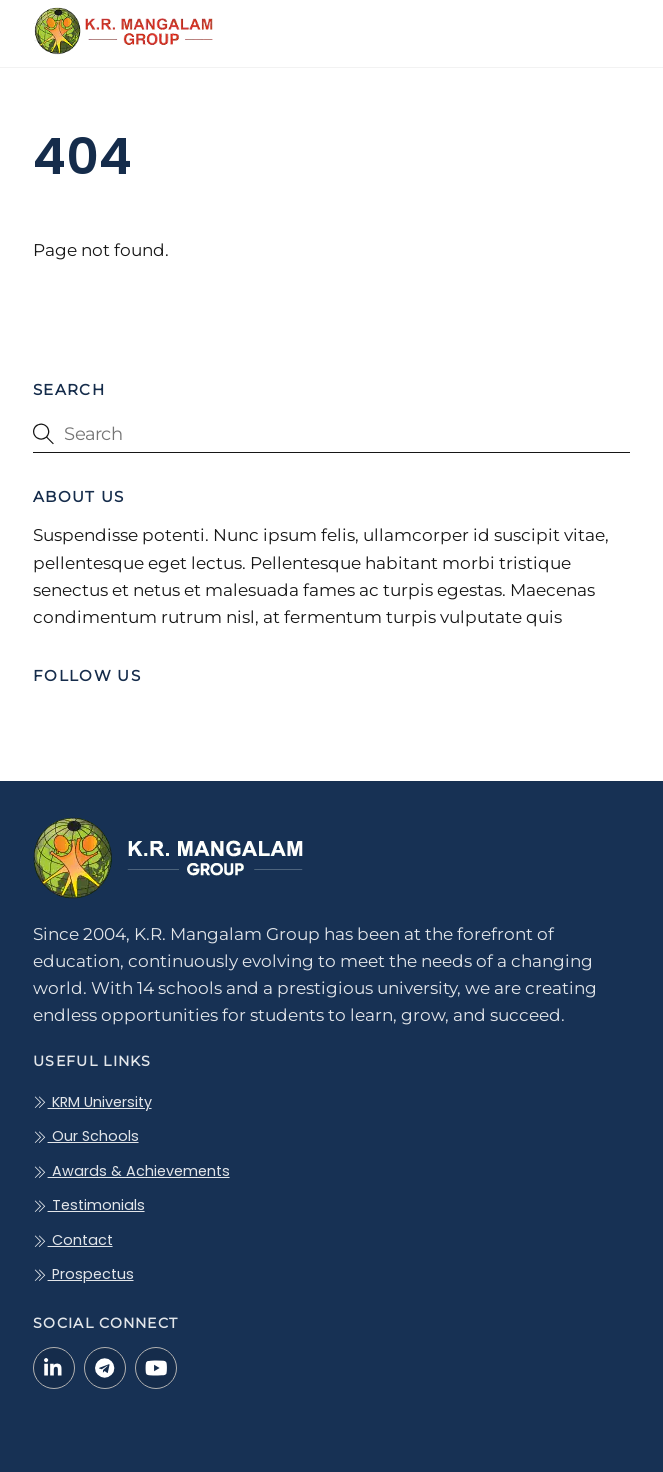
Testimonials (88, 1205)
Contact (72, 1240)
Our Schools (85, 1136)
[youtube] (156, 1367)
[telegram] (105, 1367)
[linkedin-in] (54, 1367)
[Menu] (610, 27)
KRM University (92, 1102)
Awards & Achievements (131, 1171)
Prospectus (83, 1274)
